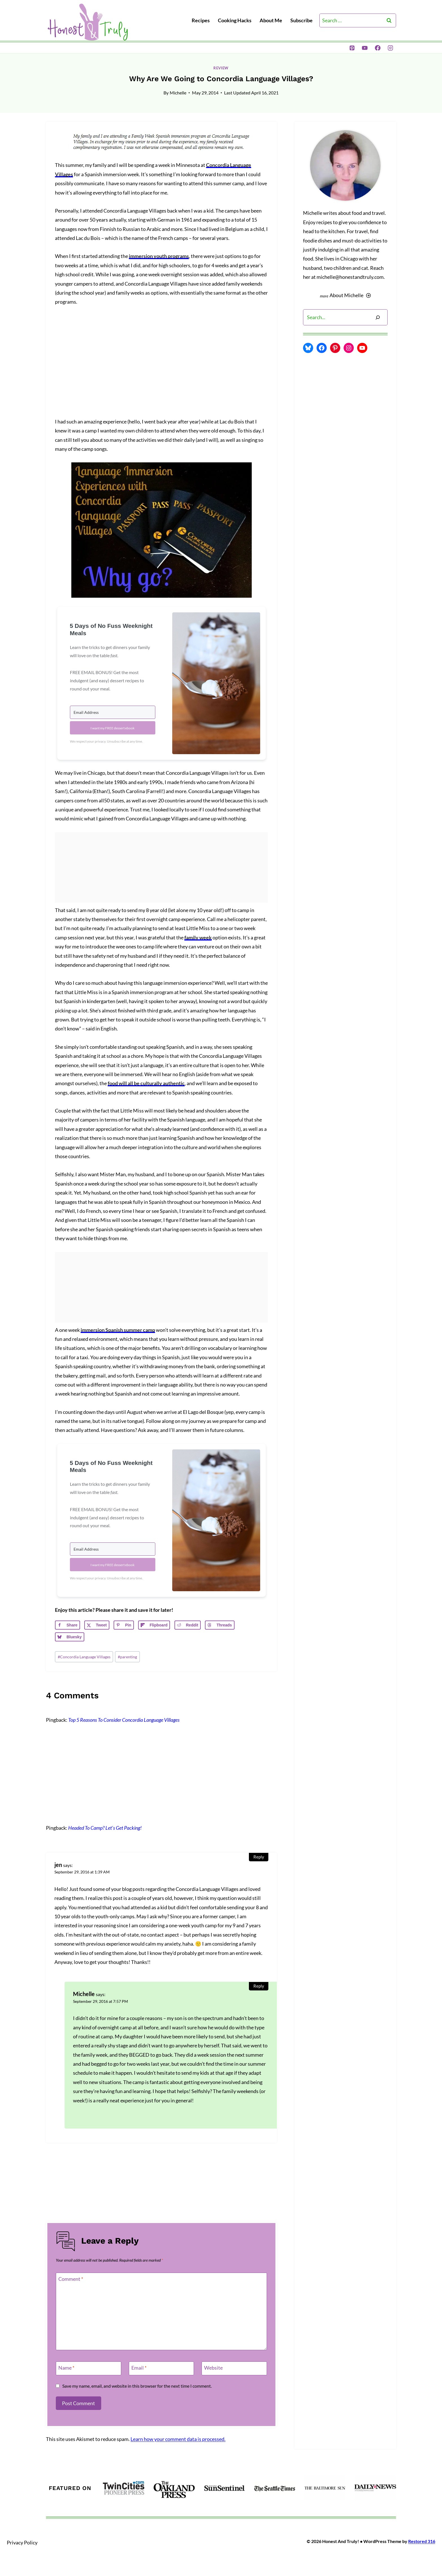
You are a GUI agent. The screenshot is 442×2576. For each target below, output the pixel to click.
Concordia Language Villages (84, 1656)
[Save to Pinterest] (124, 1625)
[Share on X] (96, 1625)
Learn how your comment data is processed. (178, 2439)
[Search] (377, 317)
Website (213, 2368)
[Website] (234, 2368)
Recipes (201, 20)
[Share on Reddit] (187, 1625)
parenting (127, 1656)
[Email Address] (112, 712)
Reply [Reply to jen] (258, 1856)
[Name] (88, 2368)
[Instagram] (390, 48)
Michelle (178, 92)
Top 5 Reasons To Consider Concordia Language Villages (124, 1720)
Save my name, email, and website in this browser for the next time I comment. (137, 2386)
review (221, 68)
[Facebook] (377, 48)
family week (198, 937)
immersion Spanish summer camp (118, 1330)
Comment (70, 2279)
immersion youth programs (159, 256)
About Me (271, 20)
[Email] (161, 2368)
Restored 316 (421, 2541)
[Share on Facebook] (67, 1625)
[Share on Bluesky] (69, 1636)
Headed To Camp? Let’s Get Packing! (105, 1828)
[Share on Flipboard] (154, 1625)
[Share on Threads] (219, 1625)
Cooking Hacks (234, 20)
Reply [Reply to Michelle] (258, 1985)
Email (139, 2368)
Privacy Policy (22, 2542)
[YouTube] (364, 48)
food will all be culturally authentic (146, 1083)
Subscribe (301, 20)
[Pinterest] (352, 48)
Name (66, 2368)
